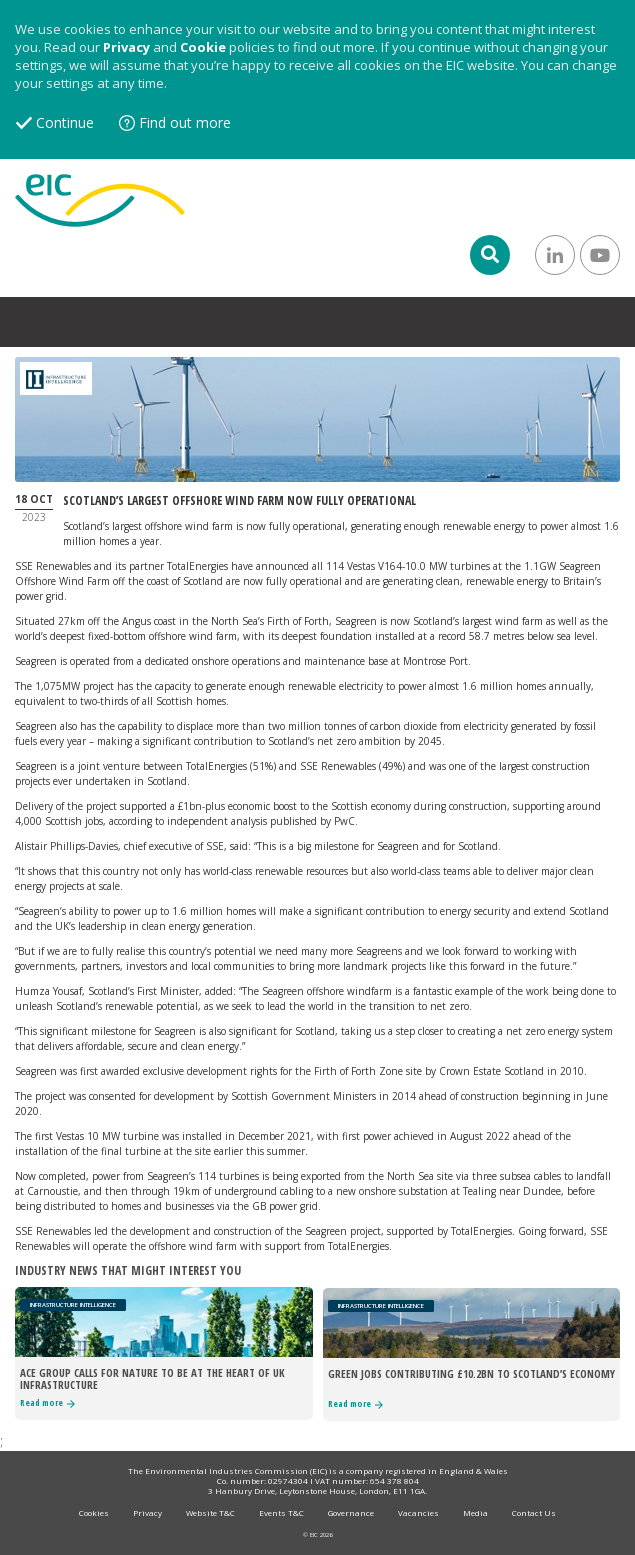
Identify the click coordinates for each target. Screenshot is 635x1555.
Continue (65, 122)
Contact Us (534, 1512)
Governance (351, 1512)
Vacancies (418, 1512)
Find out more (185, 122)
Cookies (94, 1512)
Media (475, 1512)
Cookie (203, 47)
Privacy (126, 47)
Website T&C (210, 1512)
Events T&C (281, 1512)
